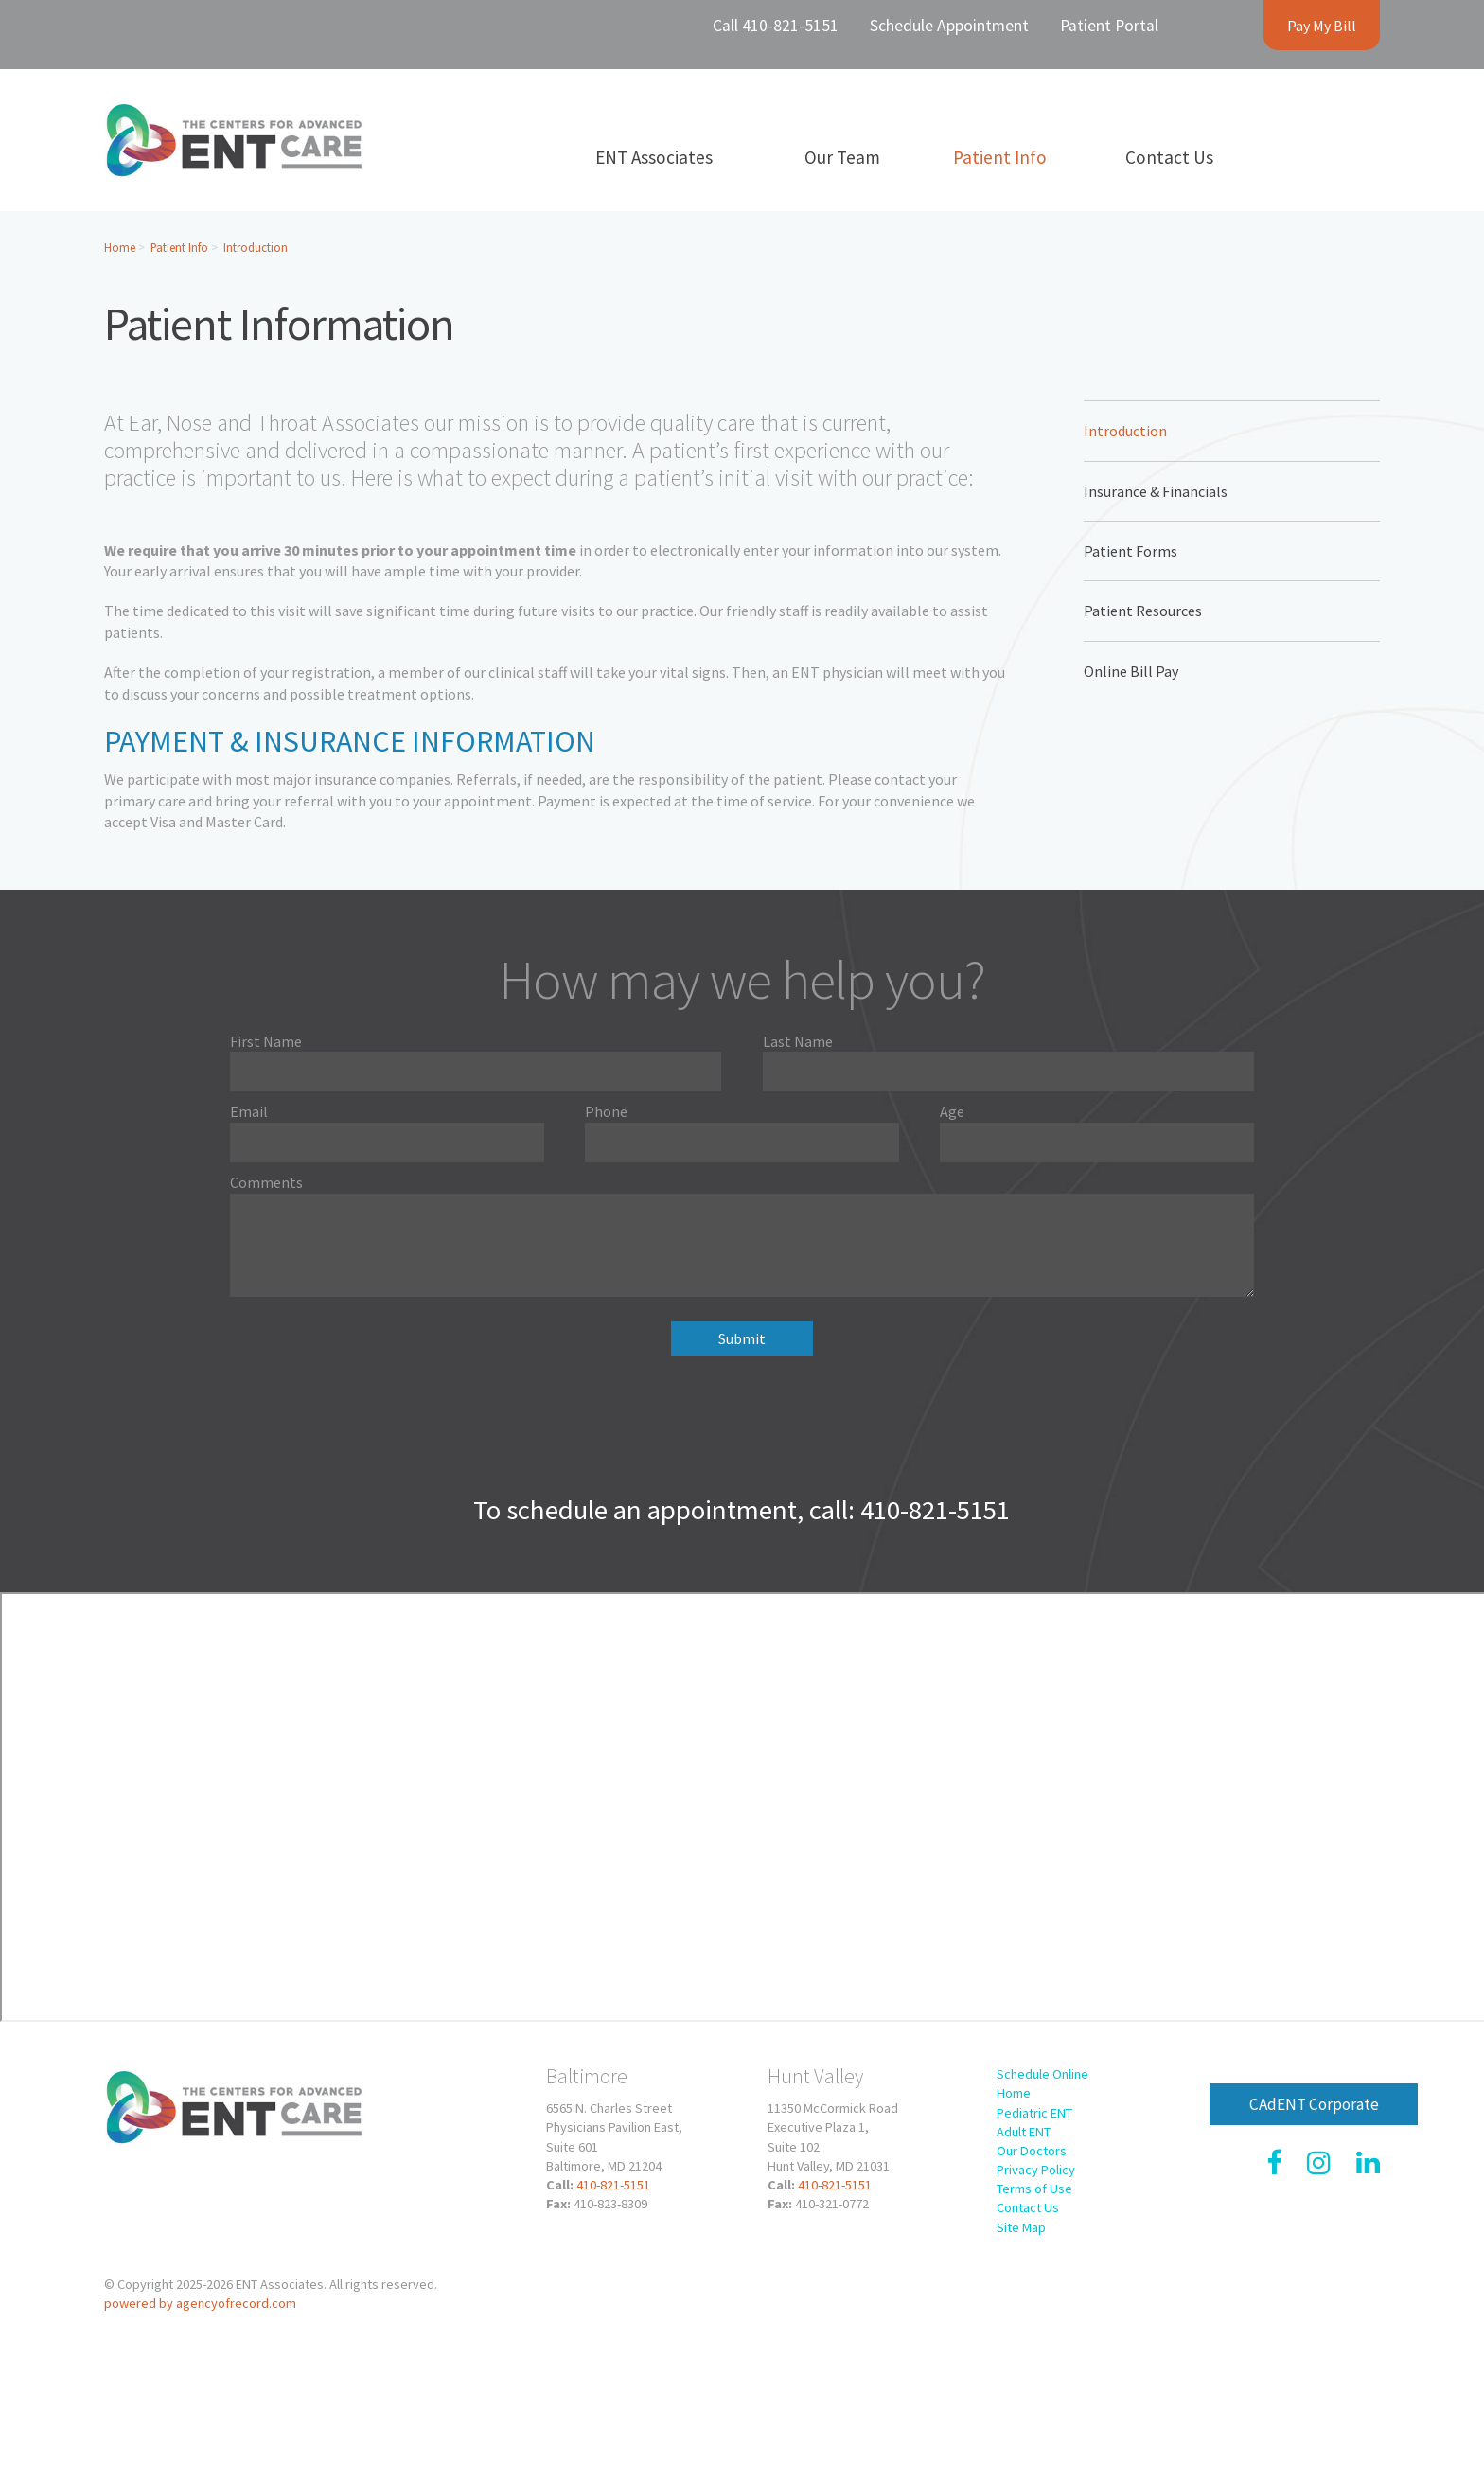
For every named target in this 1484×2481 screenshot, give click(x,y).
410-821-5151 (613, 2184)
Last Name (798, 1041)
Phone (606, 1111)
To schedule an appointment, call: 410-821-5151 (741, 1510)
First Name (266, 1041)
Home (119, 247)
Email (249, 1111)
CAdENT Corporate (1314, 2104)
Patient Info (179, 247)
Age (952, 1111)
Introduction (255, 247)
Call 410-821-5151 (776, 25)
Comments (266, 1182)
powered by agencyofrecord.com (200, 2303)
